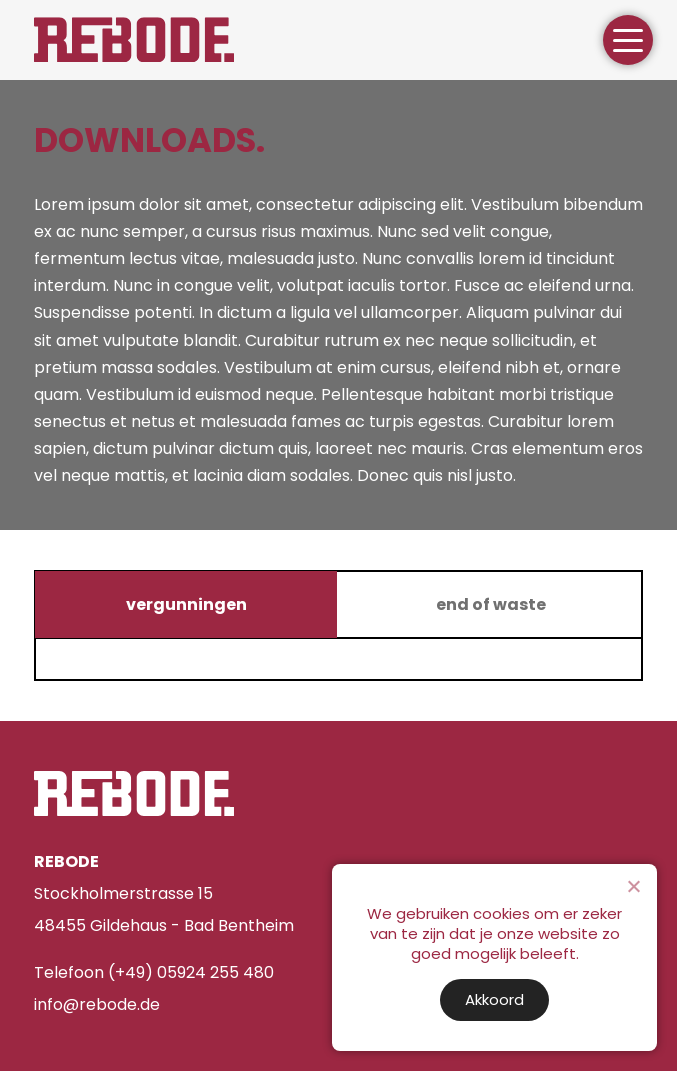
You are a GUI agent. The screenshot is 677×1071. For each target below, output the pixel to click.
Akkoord (494, 999)
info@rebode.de (97, 1004)
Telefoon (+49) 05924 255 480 (154, 972)
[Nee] (633, 886)
